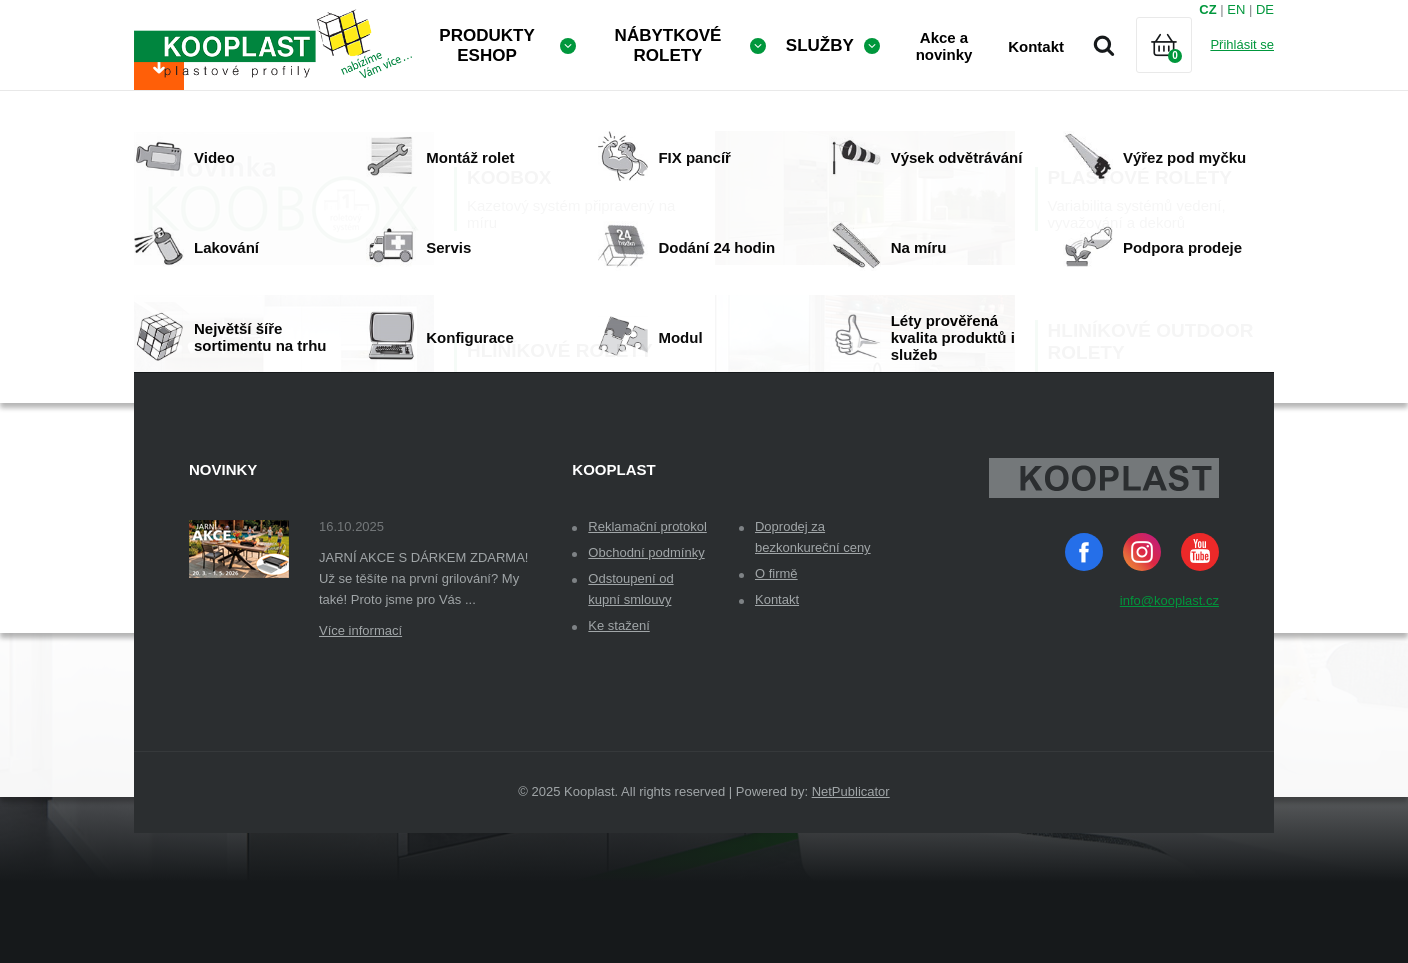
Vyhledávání (1104, 45)
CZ (1207, 9)
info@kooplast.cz (1169, 730)
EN (1236, 9)
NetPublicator (851, 921)
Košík (1181, 69)
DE (1265, 9)
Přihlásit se (1242, 44)
